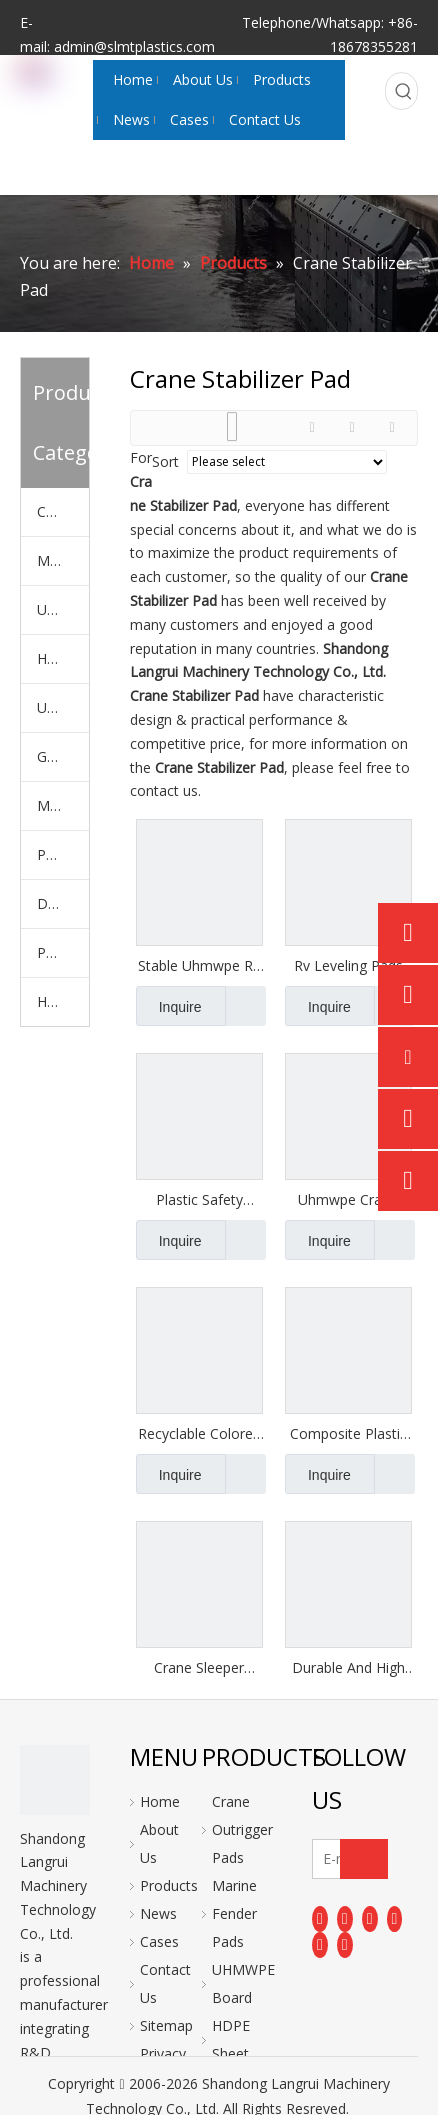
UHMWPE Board (63, 609)
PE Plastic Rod (63, 952)
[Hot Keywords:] (404, 91)
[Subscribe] (364, 1859)
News (158, 1913)
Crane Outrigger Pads (63, 511)
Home (160, 1801)
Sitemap (166, 2025)
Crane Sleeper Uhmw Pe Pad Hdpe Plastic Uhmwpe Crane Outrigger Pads (199, 1668)
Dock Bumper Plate (63, 903)
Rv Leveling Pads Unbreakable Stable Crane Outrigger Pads (348, 966)
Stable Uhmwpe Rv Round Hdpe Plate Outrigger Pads (199, 966)
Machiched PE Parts (63, 805)
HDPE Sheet (63, 658)
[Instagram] (320, 1945)
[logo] (55, 1780)
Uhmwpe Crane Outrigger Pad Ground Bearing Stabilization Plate (348, 1200)
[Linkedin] (345, 1918)
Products (169, 1885)
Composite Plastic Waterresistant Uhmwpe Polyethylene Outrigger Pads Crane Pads (348, 1434)
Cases (159, 1941)
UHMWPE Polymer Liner (63, 707)
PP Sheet (63, 854)
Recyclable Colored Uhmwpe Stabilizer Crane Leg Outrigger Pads (199, 1434)
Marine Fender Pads (63, 560)
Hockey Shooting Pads (63, 1001)
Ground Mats (63, 756)
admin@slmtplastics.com (134, 46)
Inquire (169, 1006)
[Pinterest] (345, 1945)
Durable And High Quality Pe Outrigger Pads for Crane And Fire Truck (348, 1668)
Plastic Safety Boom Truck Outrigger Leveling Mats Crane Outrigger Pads (199, 1200)
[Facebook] (320, 1918)
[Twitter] (370, 1918)
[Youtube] (395, 1918)
